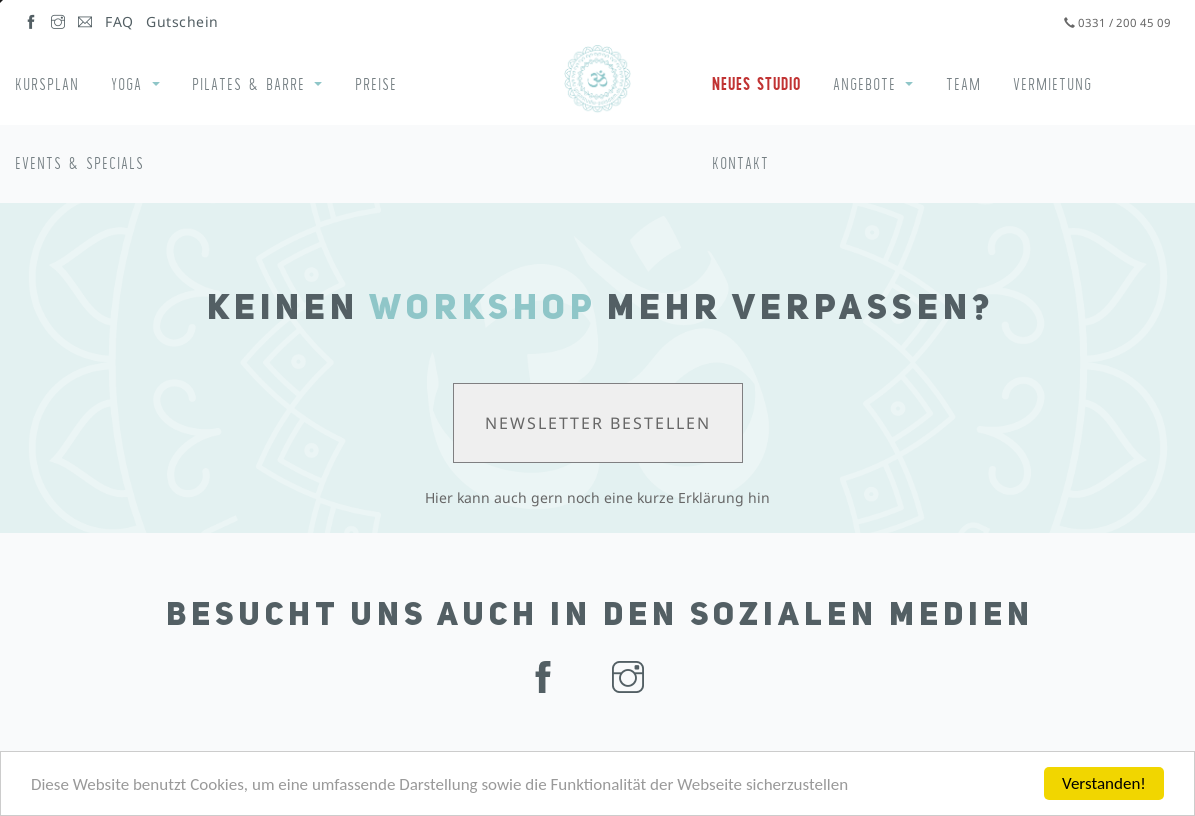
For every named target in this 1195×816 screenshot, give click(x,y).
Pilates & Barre (248, 84)
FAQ (119, 21)
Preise (376, 84)
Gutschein (182, 21)
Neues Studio (756, 84)
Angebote (864, 84)
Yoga (126, 84)
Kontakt (740, 163)
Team (963, 84)
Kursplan (47, 84)
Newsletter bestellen (598, 423)
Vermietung (1052, 84)
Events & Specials (79, 163)
